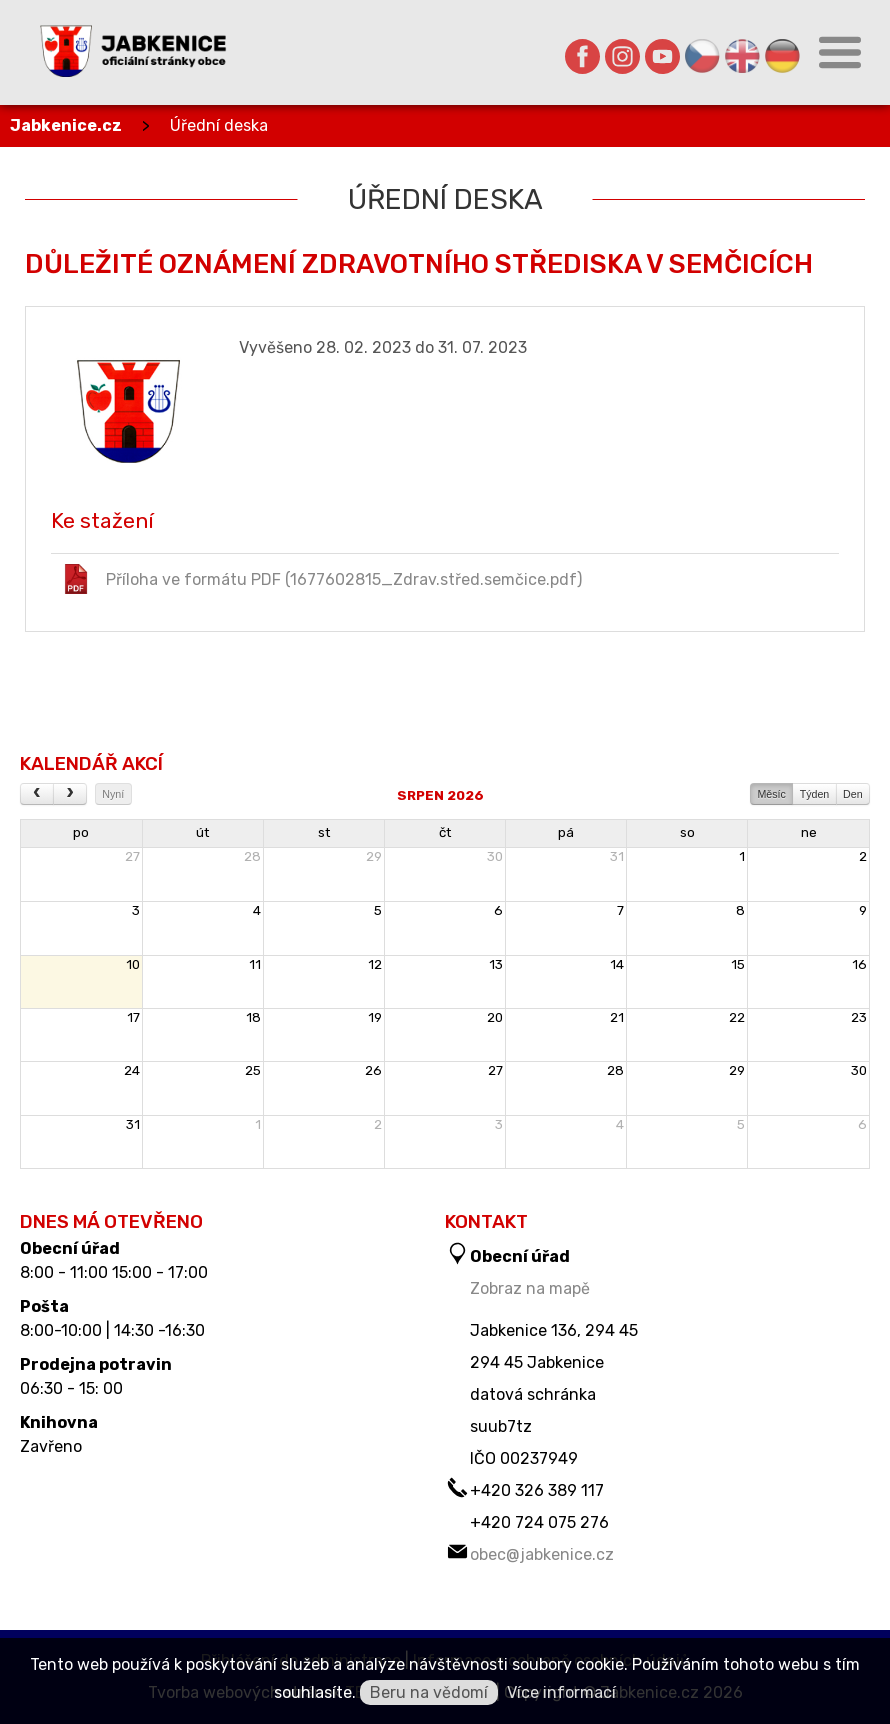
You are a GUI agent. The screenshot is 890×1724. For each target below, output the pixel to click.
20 (495, 1017)
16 (859, 964)
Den (853, 794)
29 (374, 856)
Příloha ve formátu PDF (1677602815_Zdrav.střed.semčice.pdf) (321, 579)
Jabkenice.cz (66, 125)
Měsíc (771, 794)
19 (375, 1017)
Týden (815, 794)
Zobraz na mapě (530, 1288)
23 (859, 1017)
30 (495, 856)
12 (375, 964)
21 (617, 1017)
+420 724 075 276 (539, 1522)
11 (255, 964)
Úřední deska (219, 125)
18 (253, 1017)
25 (253, 1070)
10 (133, 964)
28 (252, 856)
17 (133, 1017)
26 (373, 1070)
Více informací (561, 1692)
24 (132, 1070)
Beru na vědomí (429, 1692)
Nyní (113, 794)
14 (617, 964)
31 (617, 856)
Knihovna (59, 1423)
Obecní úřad (70, 1249)
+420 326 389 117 (537, 1490)
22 (737, 1017)
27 (132, 856)
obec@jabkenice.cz (542, 1554)
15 (738, 964)
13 (496, 964)
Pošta (44, 1307)
